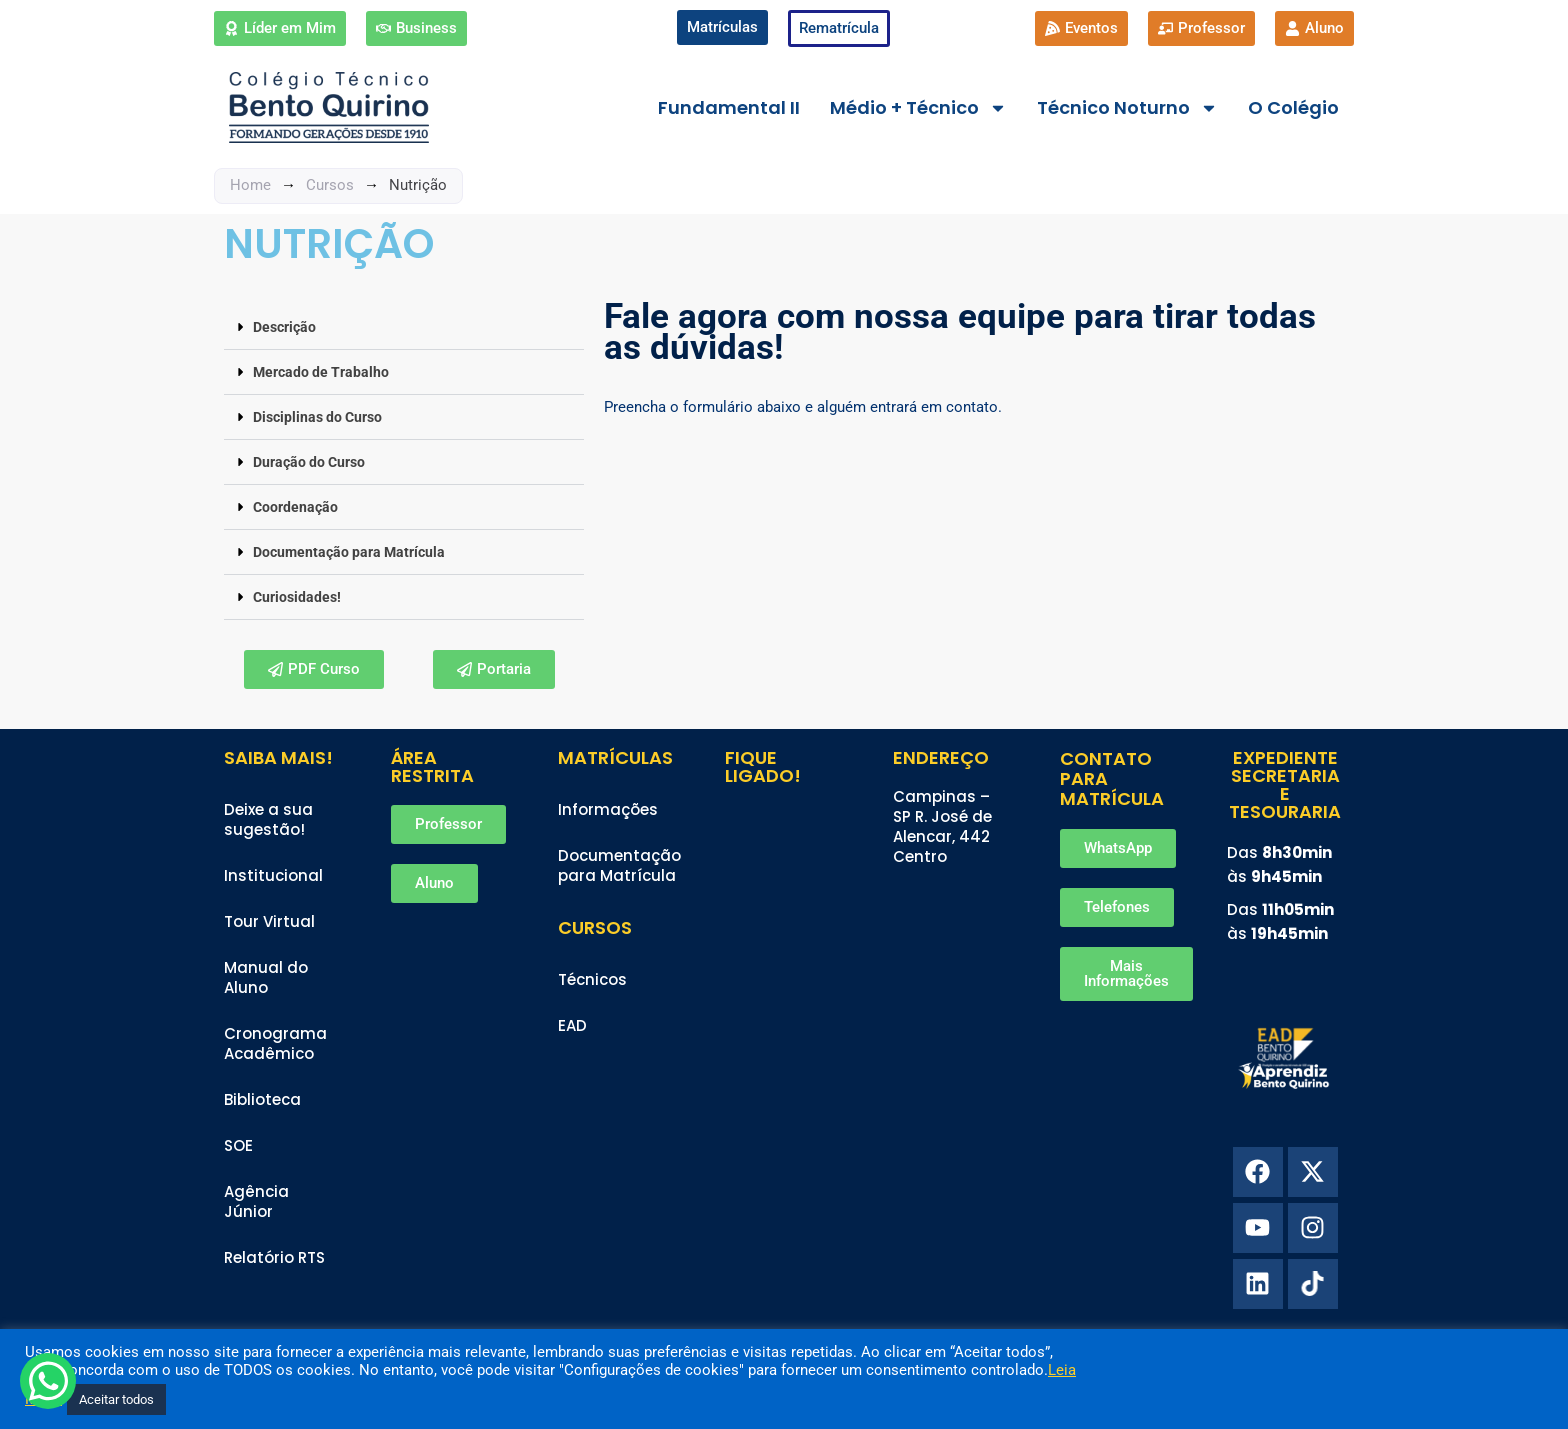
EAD (572, 1025)
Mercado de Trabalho (321, 372)
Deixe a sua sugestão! (268, 819)
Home (250, 185)
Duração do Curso (309, 462)
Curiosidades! (297, 597)
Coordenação (295, 507)
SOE (238, 1145)
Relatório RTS (274, 1257)
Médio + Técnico (918, 108)
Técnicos (592, 979)
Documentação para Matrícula (349, 552)
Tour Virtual (269, 921)
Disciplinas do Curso (317, 417)
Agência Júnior (256, 1201)
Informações (608, 809)
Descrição (284, 327)
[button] (404, 327)
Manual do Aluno (266, 977)
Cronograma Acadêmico (275, 1043)
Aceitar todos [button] (116, 1399)
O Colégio (1293, 107)
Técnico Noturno (1127, 108)
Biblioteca (262, 1099)
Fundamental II (729, 107)
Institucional (273, 875)
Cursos (330, 185)
